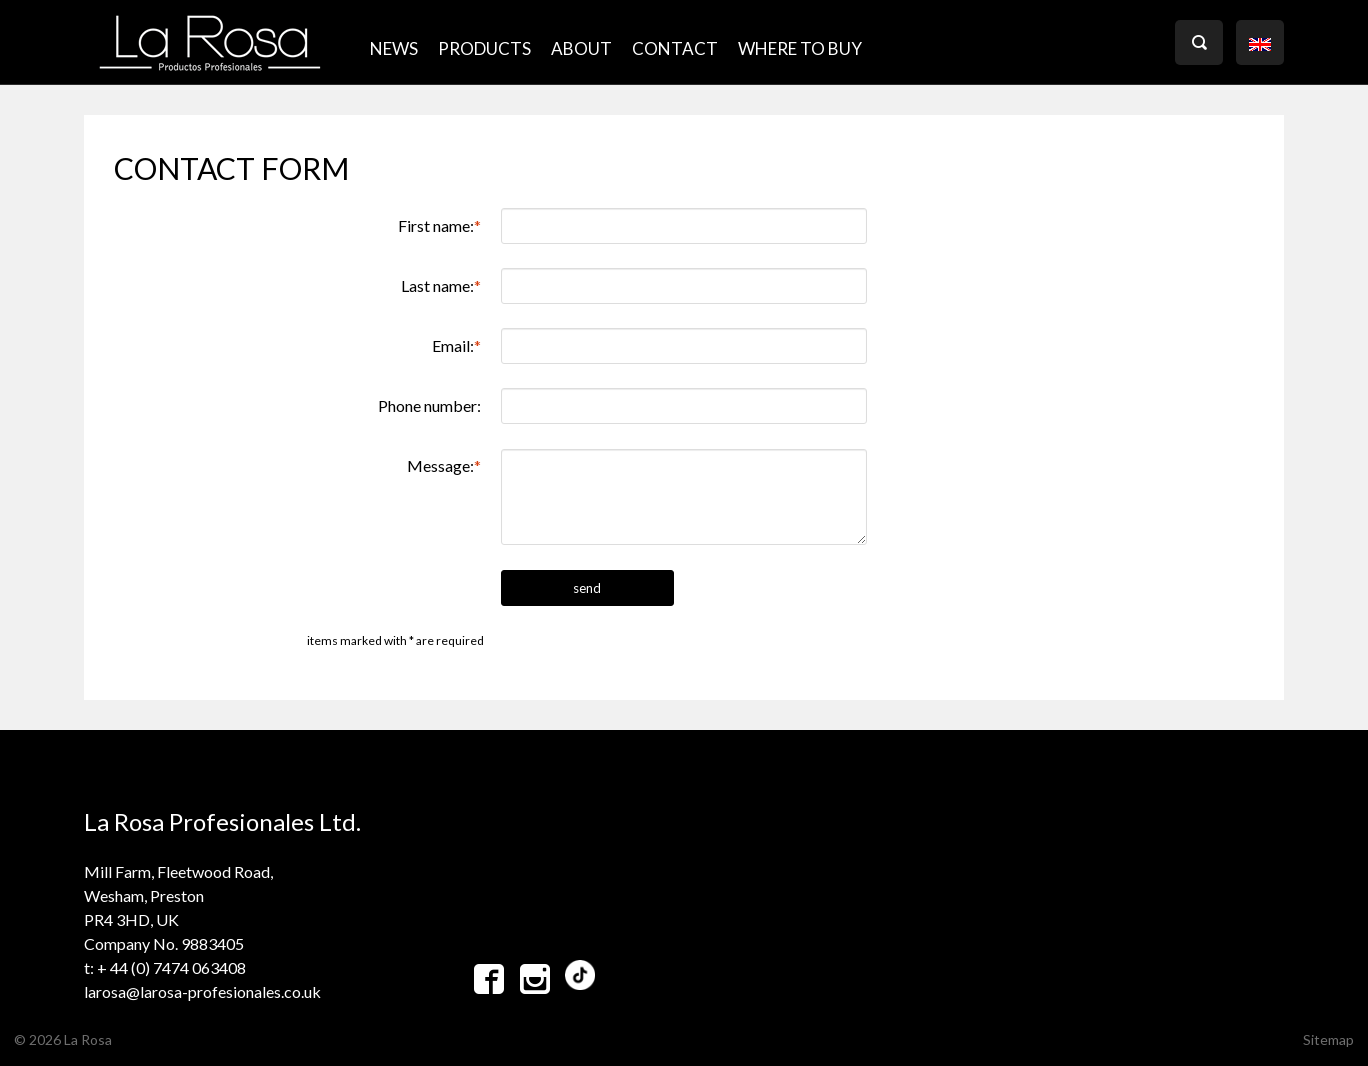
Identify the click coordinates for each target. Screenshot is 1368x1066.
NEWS (394, 48)
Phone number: (429, 405)
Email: (456, 345)
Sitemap (1328, 1039)
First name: (439, 225)
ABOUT (581, 48)
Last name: (441, 285)
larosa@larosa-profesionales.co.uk (202, 991)
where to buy (800, 48)
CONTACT (675, 48)
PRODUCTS (484, 48)
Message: (444, 465)
